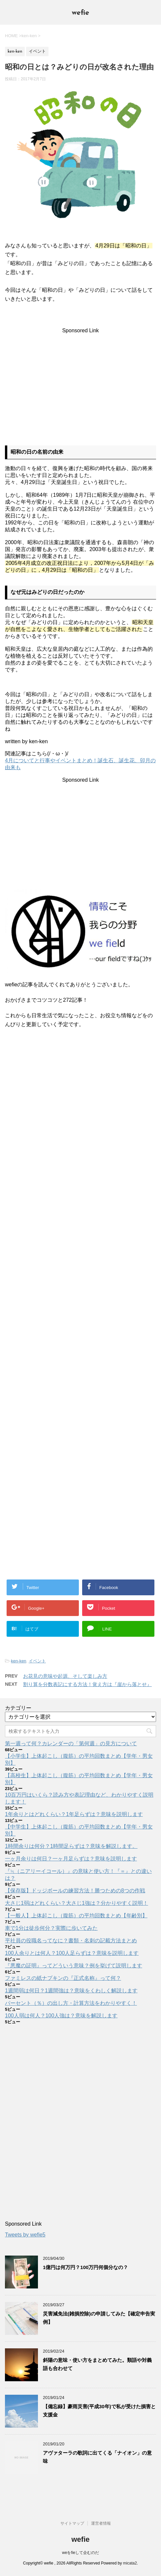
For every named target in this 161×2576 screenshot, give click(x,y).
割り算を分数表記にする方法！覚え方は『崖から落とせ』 (87, 1684)
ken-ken (18, 1660)
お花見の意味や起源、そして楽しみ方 (65, 1676)
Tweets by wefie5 (25, 2234)
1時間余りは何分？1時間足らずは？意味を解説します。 (71, 1846)
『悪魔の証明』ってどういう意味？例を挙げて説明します (73, 1965)
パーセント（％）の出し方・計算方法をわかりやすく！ (71, 2003)
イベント (37, 1660)
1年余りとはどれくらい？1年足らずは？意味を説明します (74, 1814)
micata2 (130, 2563)
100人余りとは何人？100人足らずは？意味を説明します (72, 1953)
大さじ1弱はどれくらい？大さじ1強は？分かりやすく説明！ (76, 1903)
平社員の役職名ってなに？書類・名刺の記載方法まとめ (71, 1940)
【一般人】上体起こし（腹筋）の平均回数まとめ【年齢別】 (76, 1915)
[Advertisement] (80, 380)
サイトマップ (72, 2523)
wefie (80, 13)
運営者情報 (101, 2523)
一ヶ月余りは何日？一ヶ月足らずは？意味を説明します (71, 1858)
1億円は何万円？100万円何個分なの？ (85, 2267)
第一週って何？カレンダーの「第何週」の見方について (71, 1743)
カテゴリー (18, 1708)
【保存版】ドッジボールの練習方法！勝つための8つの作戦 (75, 1890)
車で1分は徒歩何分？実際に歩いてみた (51, 1928)
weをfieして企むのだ (80, 2552)
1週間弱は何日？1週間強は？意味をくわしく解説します (71, 1990)
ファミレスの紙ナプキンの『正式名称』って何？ (63, 1978)
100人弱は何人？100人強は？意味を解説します (61, 2015)
